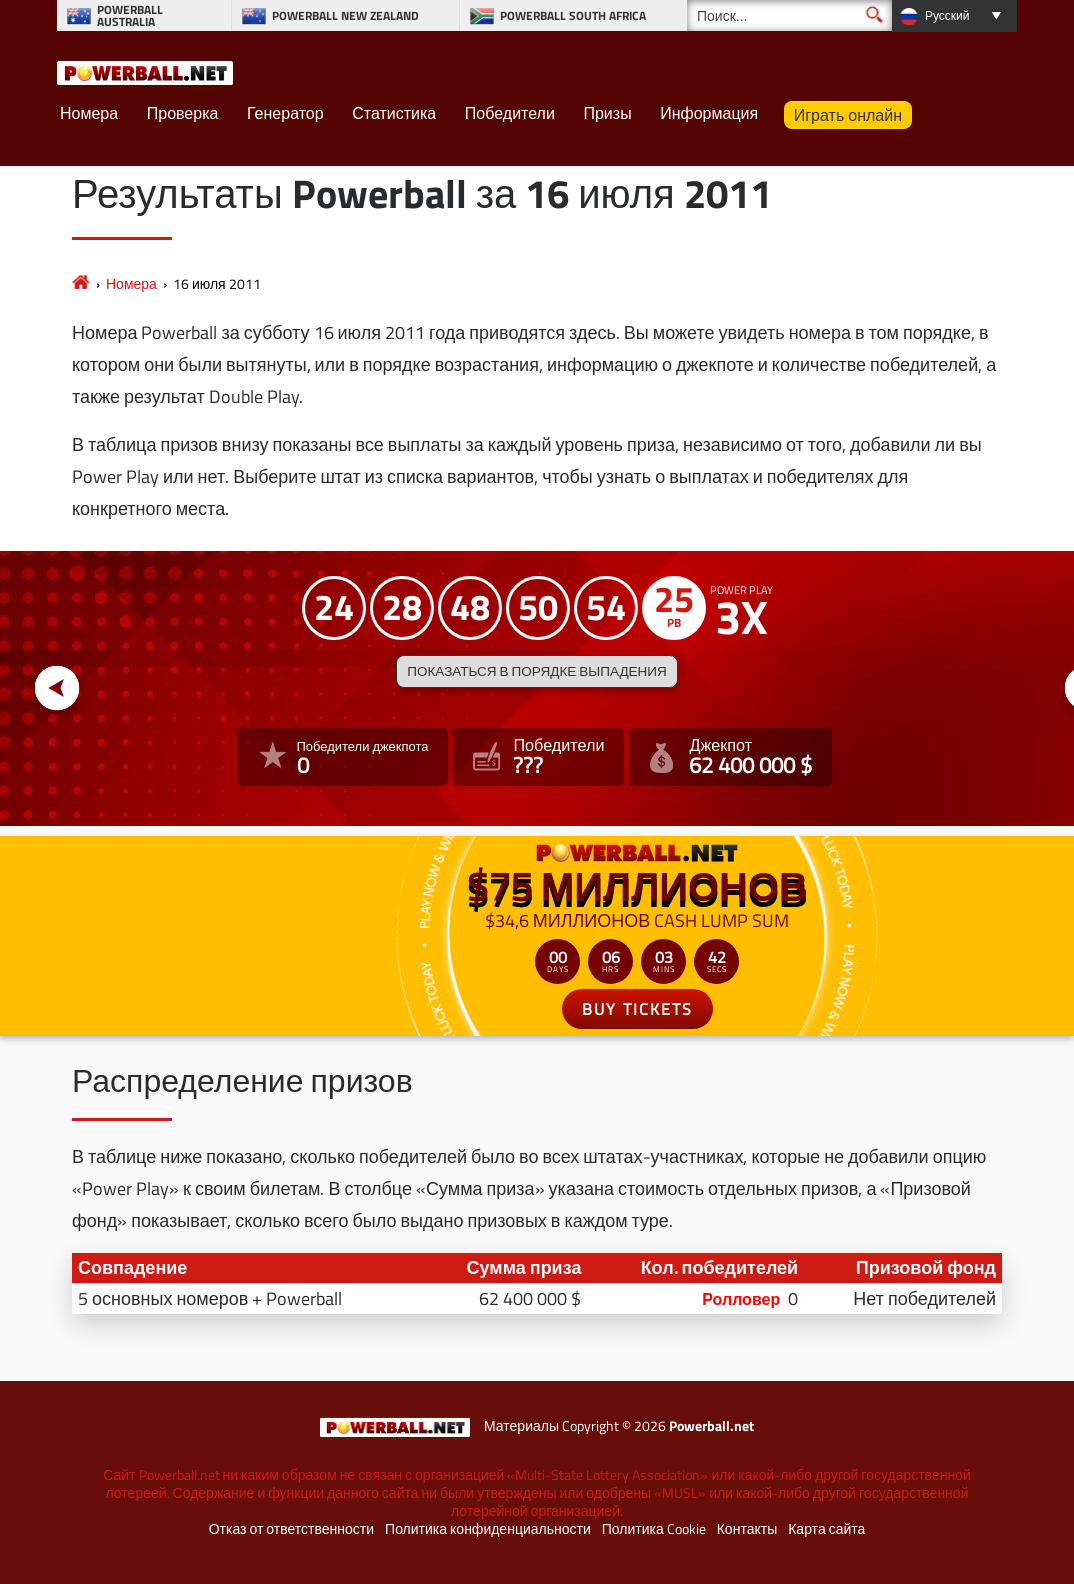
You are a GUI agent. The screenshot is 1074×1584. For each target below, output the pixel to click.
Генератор (285, 113)
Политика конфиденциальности (488, 1529)
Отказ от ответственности (291, 1529)
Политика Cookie (654, 1529)
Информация (709, 113)
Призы (607, 113)
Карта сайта (826, 1529)
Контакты (747, 1529)
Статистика (394, 113)
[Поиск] (789, 15)
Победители (510, 113)
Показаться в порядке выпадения (536, 671)
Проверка (183, 113)
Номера (89, 113)
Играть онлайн (848, 115)
